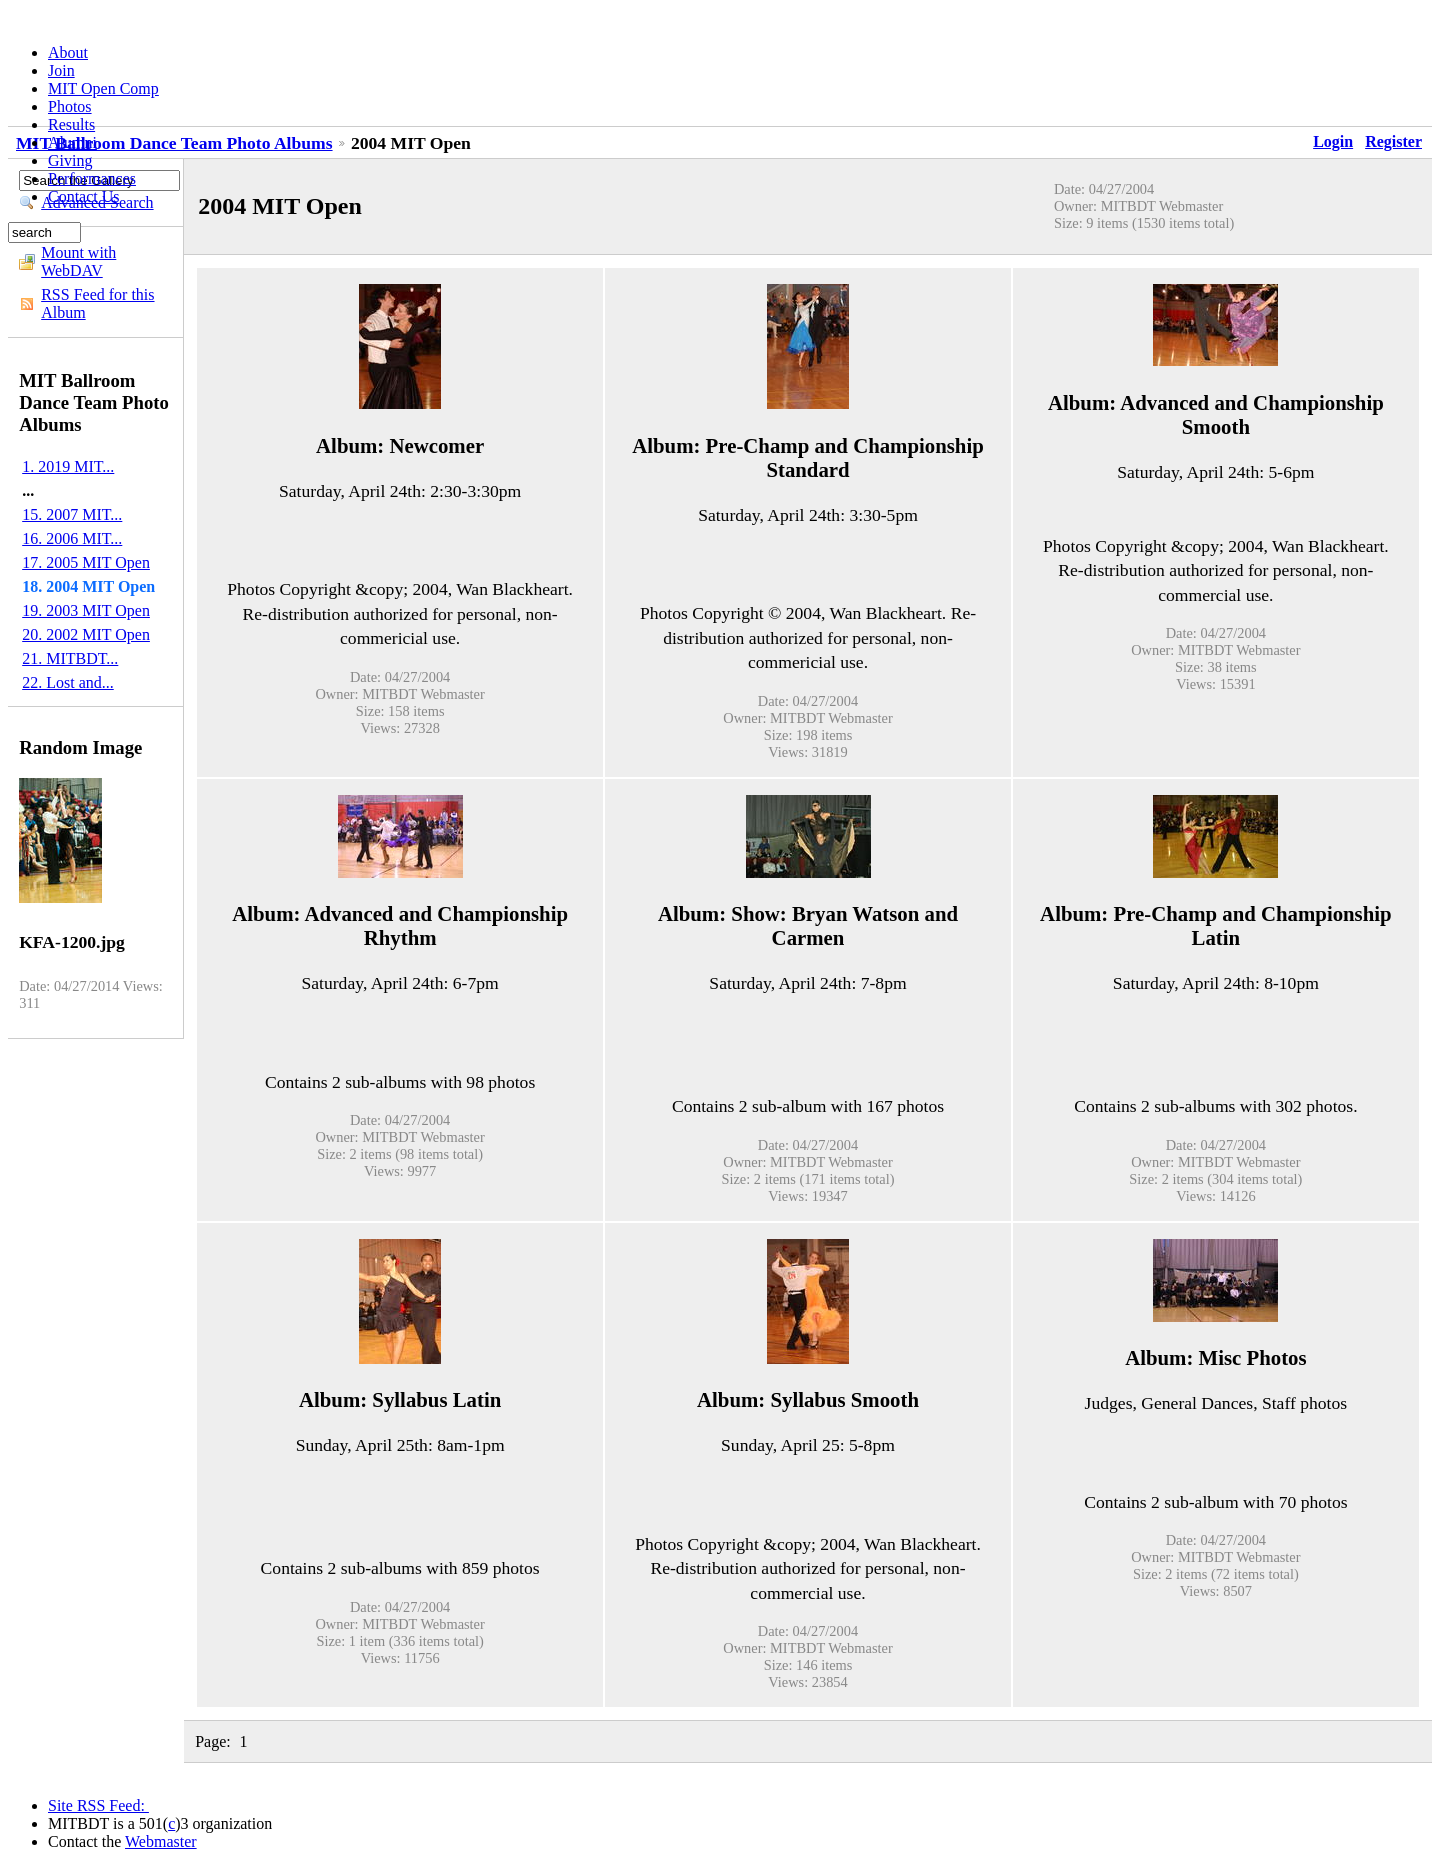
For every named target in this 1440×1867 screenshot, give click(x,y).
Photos (70, 106)
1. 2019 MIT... (68, 466)
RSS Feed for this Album (97, 303)
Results (71, 124)
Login (1333, 141)
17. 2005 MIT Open (86, 562)
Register (1393, 141)
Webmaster (161, 1841)
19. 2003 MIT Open (86, 610)
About (68, 52)
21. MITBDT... (70, 658)
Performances (92, 178)
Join (61, 70)
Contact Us (84, 196)
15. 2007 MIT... (72, 514)
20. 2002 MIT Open (86, 634)
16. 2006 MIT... (72, 538)
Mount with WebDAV (78, 261)
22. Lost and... (68, 682)
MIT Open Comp (103, 88)
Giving (70, 160)
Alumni (72, 142)
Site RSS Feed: (98, 1805)
